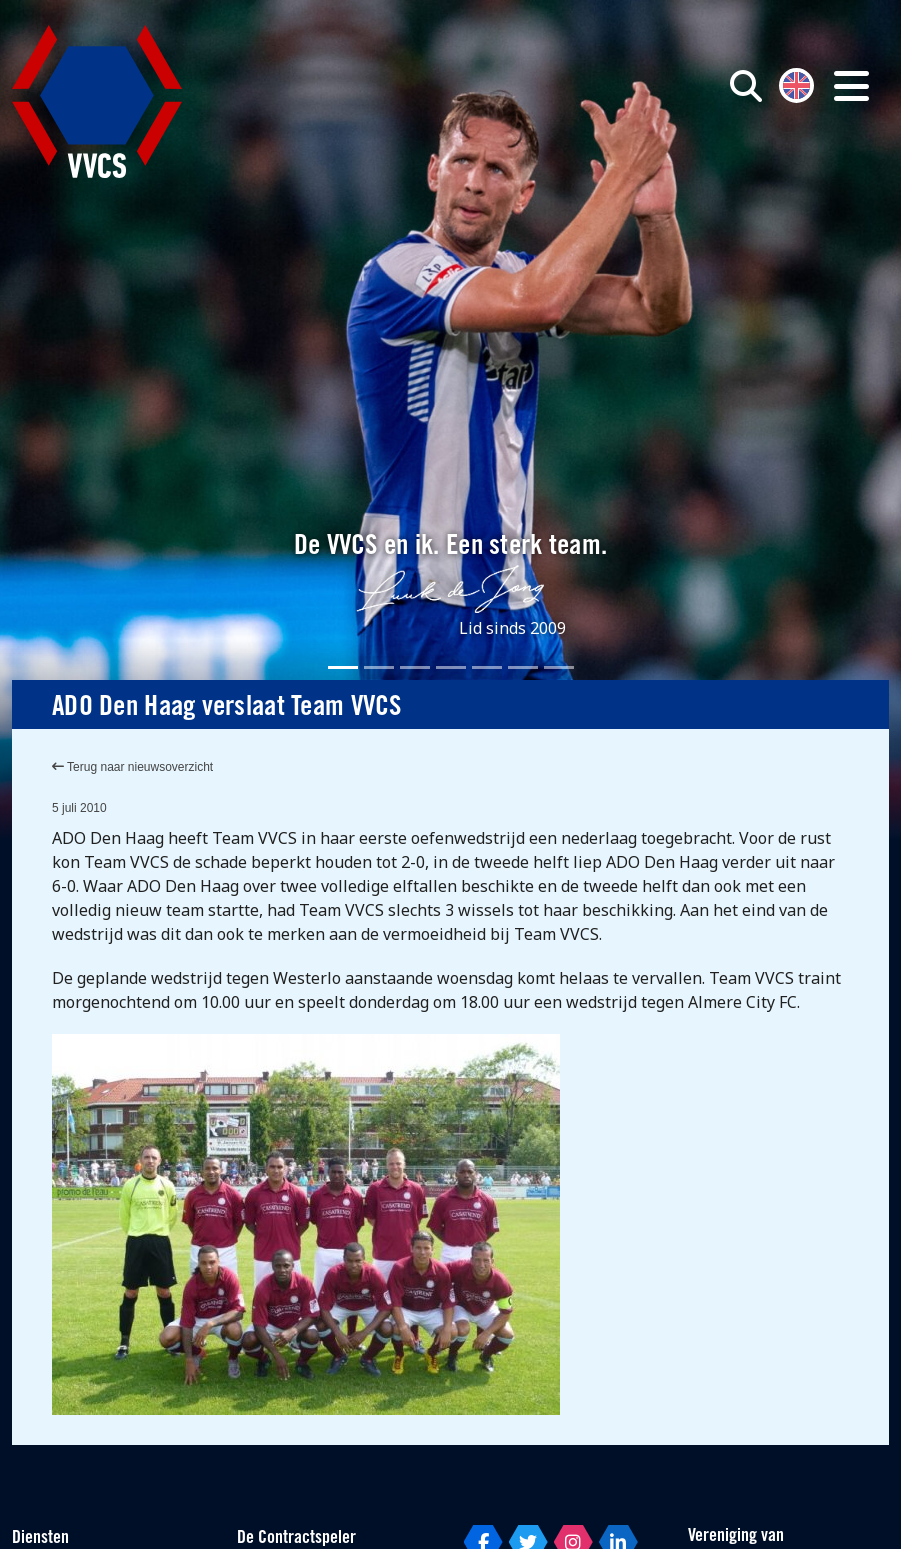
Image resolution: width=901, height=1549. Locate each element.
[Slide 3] (415, 667)
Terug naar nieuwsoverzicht (132, 767)
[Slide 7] (559, 667)
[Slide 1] (343, 667)
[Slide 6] (523, 667)
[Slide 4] (451, 667)
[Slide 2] (379, 667)
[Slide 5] (487, 667)
